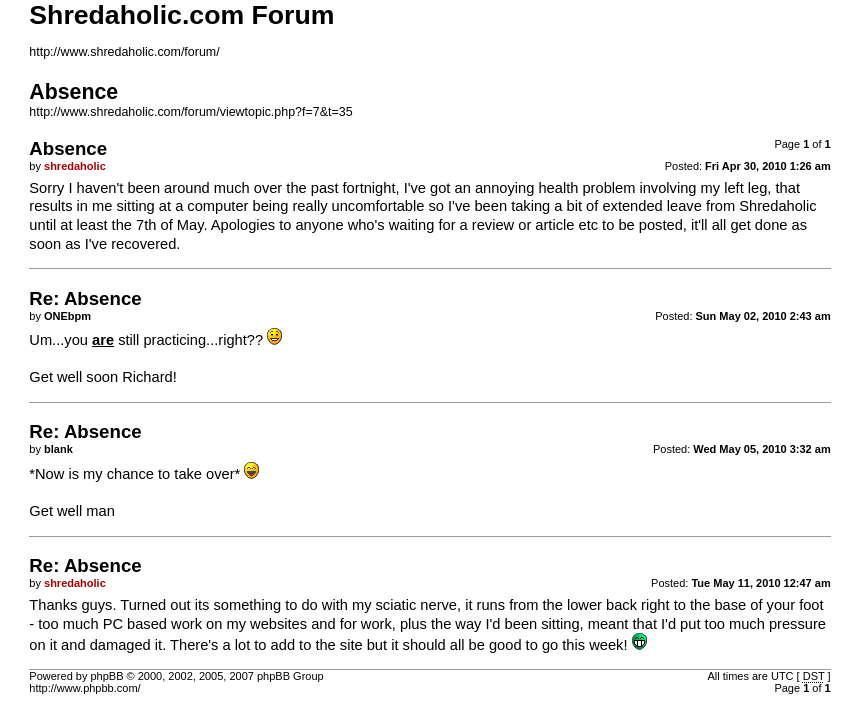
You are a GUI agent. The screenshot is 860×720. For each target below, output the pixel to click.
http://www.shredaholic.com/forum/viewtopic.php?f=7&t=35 (190, 112)
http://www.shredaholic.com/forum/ (124, 52)
